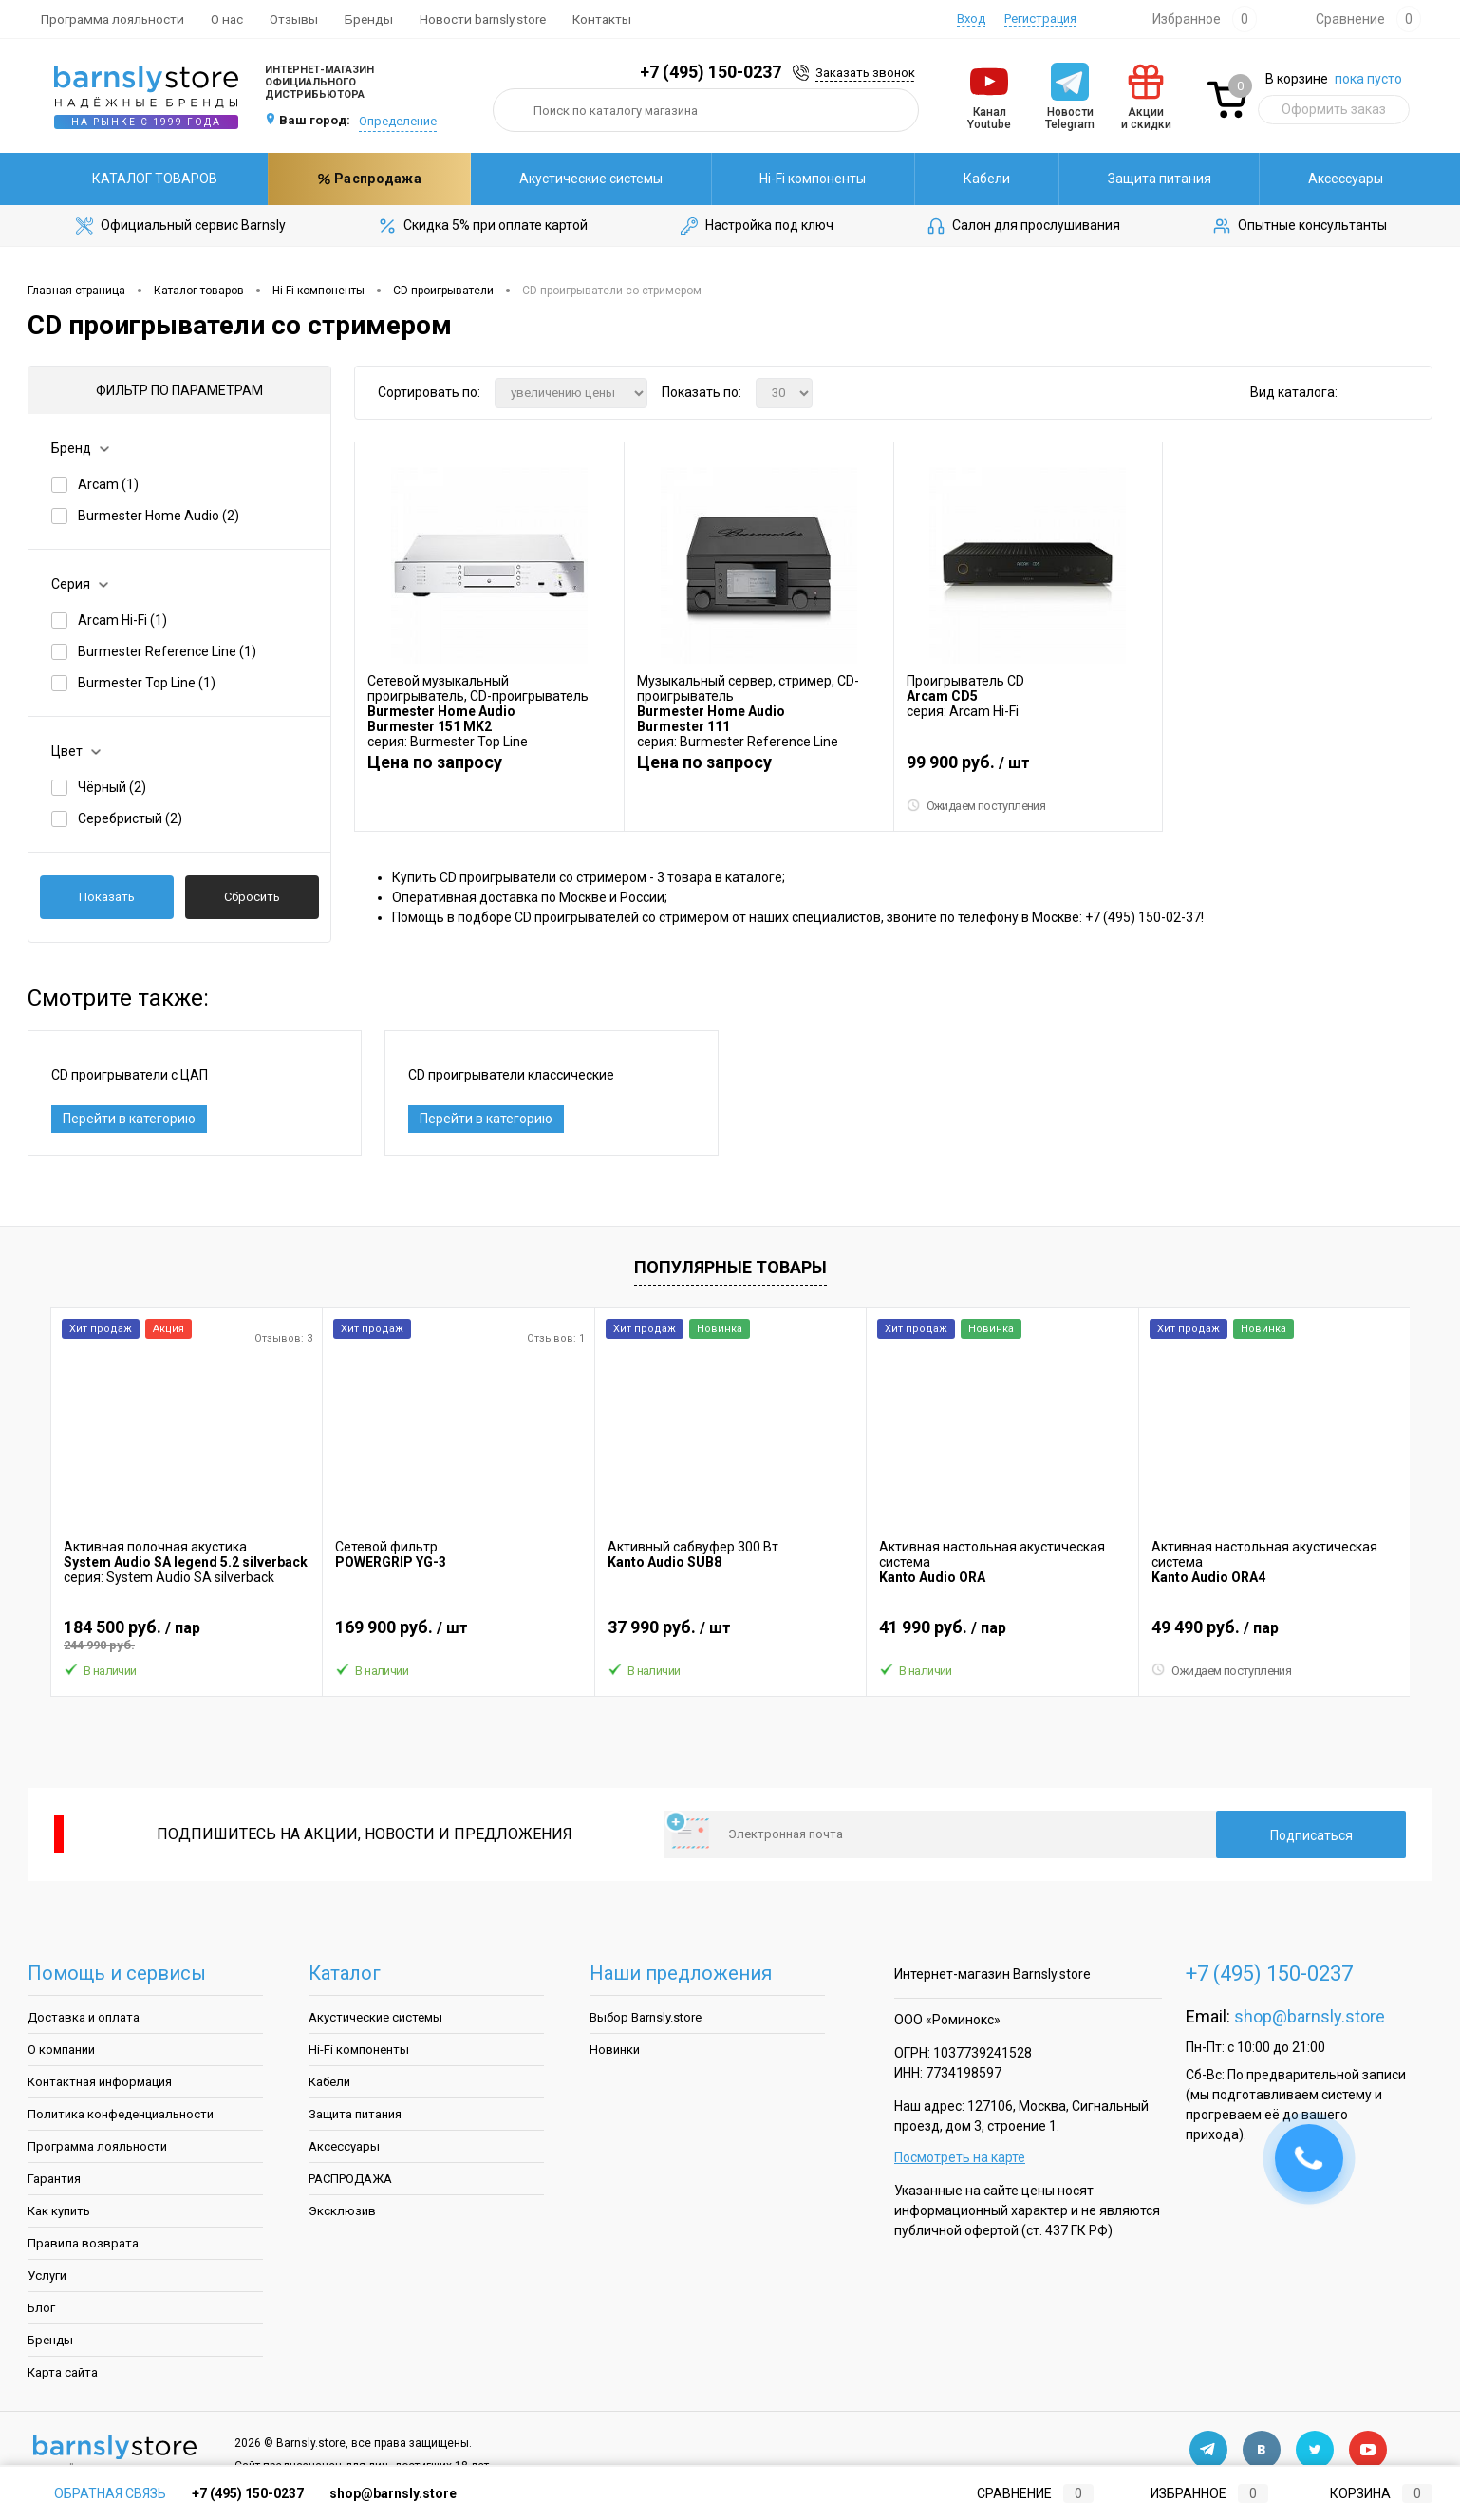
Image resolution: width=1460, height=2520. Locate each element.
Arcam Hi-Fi (122, 620)
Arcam (108, 484)
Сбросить (252, 897)
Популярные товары (730, 1270)
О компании (61, 2052)
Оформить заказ (1334, 109)
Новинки (615, 2052)
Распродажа (1331, 178)
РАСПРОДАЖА (350, 2181)
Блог (41, 2311)
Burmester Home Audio (158, 515)
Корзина (1363, 2493)
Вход (971, 18)
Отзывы (294, 19)
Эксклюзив (342, 2214)
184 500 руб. (186, 1638)
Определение (398, 121)
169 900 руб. (458, 1638)
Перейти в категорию (129, 1120)
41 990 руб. (1002, 1638)
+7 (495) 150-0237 (710, 72)
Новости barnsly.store (483, 19)
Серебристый (130, 818)
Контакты (601, 19)
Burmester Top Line (146, 682)
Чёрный (112, 787)
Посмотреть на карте (959, 2160)
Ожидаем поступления (977, 805)
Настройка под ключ (755, 226)
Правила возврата (83, 2246)
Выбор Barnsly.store (646, 2020)
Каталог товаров (148, 178)
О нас (227, 19)
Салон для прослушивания (1022, 226)
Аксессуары (1143, 178)
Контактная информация (100, 2085)
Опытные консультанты (1298, 226)
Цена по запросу (434, 761)
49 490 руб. (1274, 1638)
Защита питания (957, 178)
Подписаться (1311, 1838)
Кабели (784, 178)
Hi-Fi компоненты (610, 178)
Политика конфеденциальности (121, 2117)
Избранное (1193, 2493)
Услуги (47, 2278)
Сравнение (1019, 2493)
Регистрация (1040, 18)
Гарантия (54, 2181)
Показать (107, 897)
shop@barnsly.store (1309, 2019)
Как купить (59, 2214)
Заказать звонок (865, 73)
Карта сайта (63, 2375)
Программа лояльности (112, 19)
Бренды (369, 19)
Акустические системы (388, 178)
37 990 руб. (730, 1638)
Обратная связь (97, 2493)
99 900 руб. (1029, 769)
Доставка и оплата (84, 2020)
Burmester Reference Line (167, 651)
